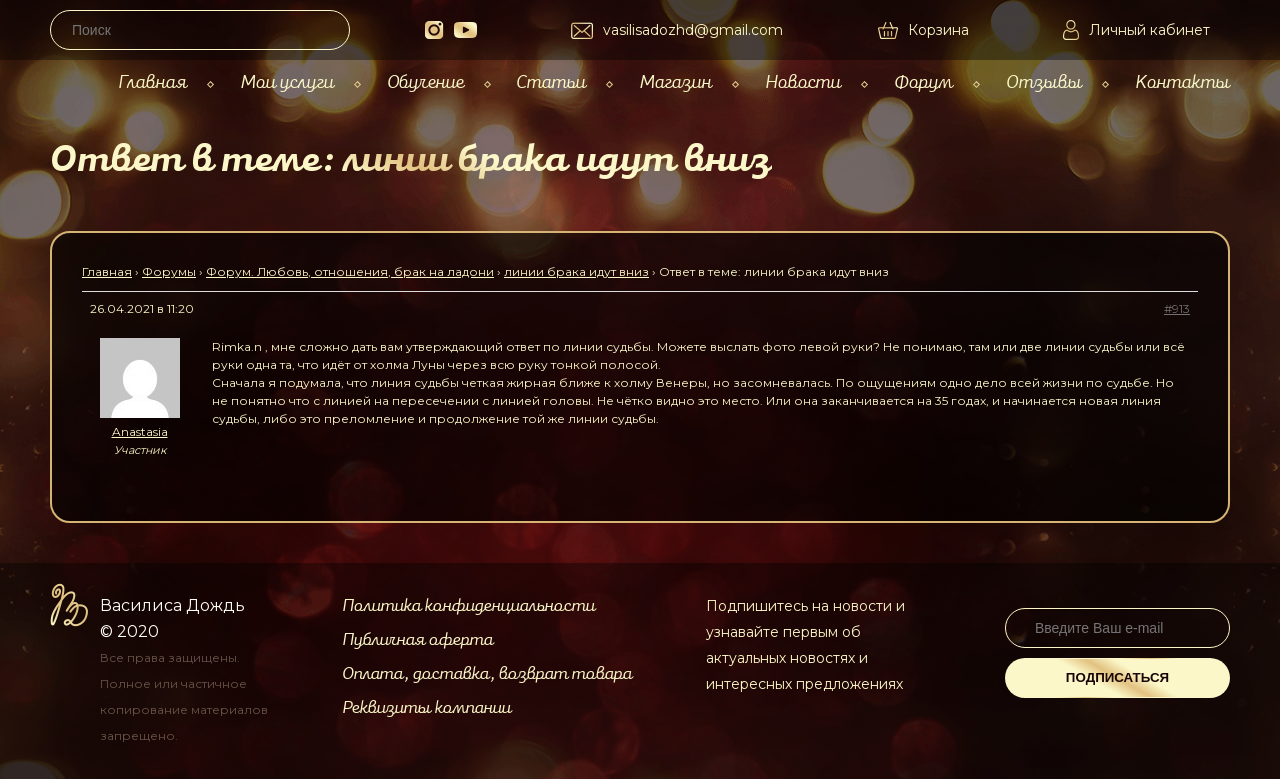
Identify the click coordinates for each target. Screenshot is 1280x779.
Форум (923, 82)
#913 (1177, 308)
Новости (803, 82)
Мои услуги (287, 82)
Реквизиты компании (426, 708)
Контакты (1182, 82)
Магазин (675, 82)
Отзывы (1044, 82)
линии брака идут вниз (576, 271)
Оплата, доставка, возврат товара (487, 674)
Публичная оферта (417, 640)
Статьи (551, 82)
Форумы (169, 271)
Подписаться (1117, 677)
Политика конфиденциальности (468, 606)
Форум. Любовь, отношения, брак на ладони (350, 271)
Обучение (425, 82)
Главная (152, 82)
